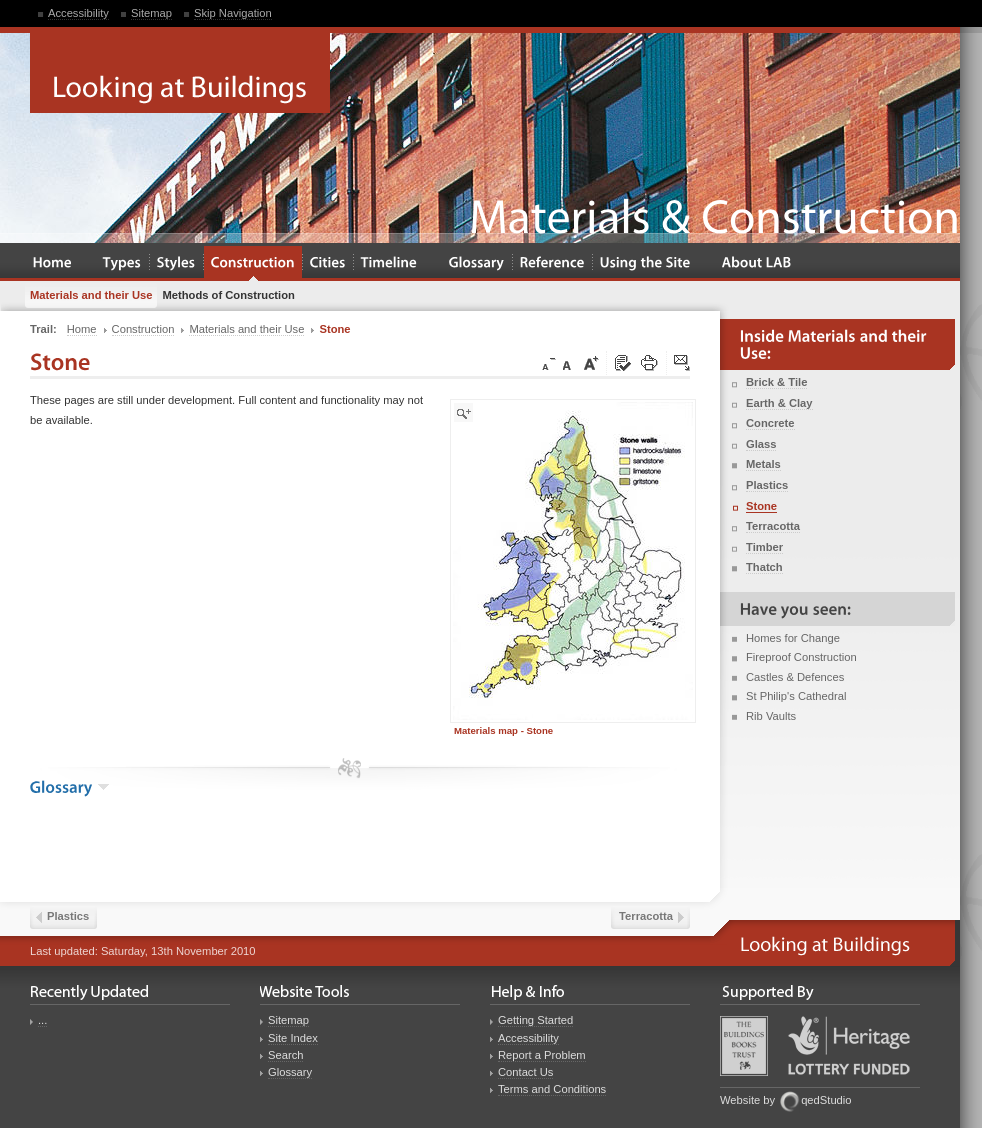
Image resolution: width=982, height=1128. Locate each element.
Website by (747, 1100)
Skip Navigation (233, 13)
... (42, 1020)
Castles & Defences (795, 677)
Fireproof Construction (801, 657)
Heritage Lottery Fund (849, 1045)
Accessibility (78, 13)
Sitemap (151, 13)
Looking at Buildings (180, 73)
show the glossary (103, 787)
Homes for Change (793, 638)
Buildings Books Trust (744, 1046)
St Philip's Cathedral (796, 696)
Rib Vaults (771, 716)
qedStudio (826, 1100)
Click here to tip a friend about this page (683, 364)
